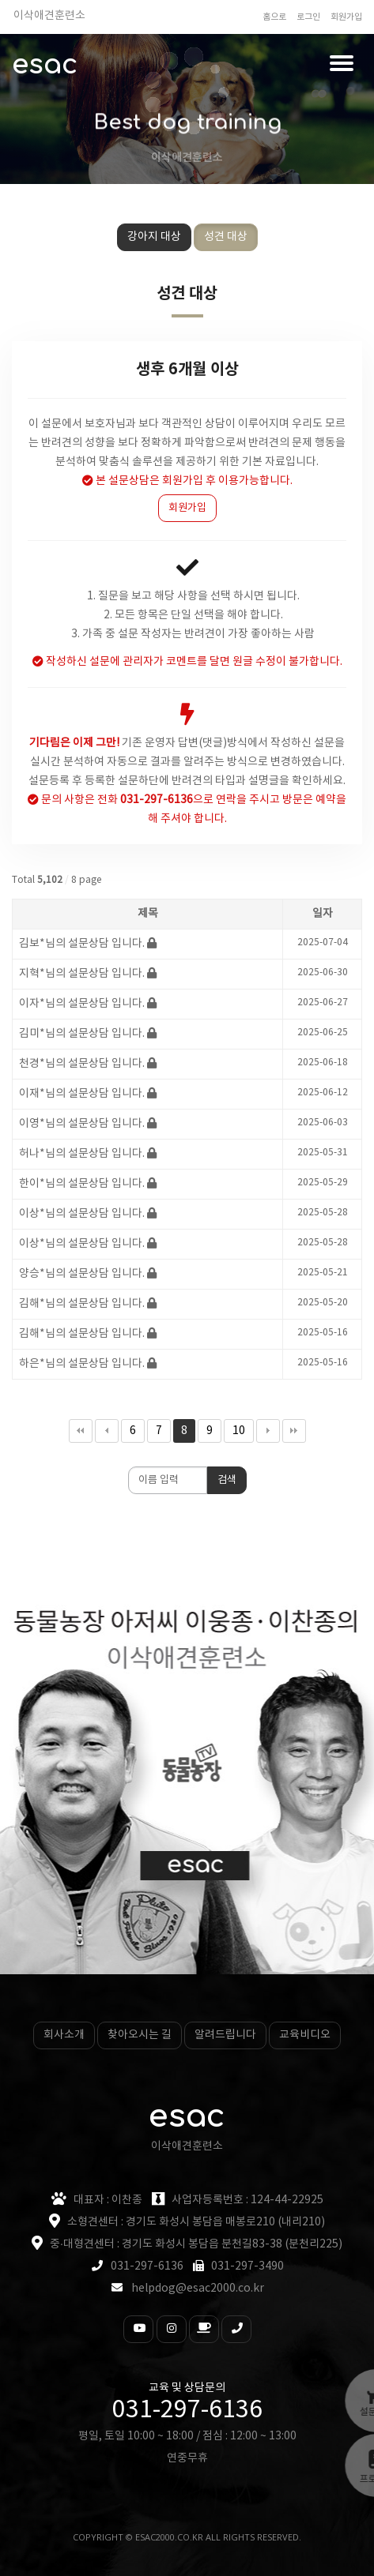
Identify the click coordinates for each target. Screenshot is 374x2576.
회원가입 (346, 17)
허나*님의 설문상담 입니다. (82, 1153)
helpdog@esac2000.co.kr (197, 2288)
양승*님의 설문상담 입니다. (82, 1273)
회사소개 (64, 2035)
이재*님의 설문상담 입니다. (82, 1093)
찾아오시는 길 (140, 2035)
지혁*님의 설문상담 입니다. (82, 973)
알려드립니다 (225, 2035)
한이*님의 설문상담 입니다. (82, 1183)
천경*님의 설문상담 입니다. (82, 1063)
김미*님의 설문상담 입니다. (82, 1033)
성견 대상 (225, 237)
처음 (81, 1431)
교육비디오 (305, 2035)
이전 (107, 1431)
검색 (226, 1480)
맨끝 (294, 1431)
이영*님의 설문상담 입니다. (82, 1123)
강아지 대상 (154, 237)
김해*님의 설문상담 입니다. (82, 1303)
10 (234, 1428)
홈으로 (274, 17)
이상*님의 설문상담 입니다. (82, 1213)
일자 (322, 913)
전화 (145, 800)
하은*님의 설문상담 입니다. (82, 1363)
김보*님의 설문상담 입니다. (82, 943)
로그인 (308, 17)
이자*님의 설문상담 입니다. (82, 1003)
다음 (268, 1431)
